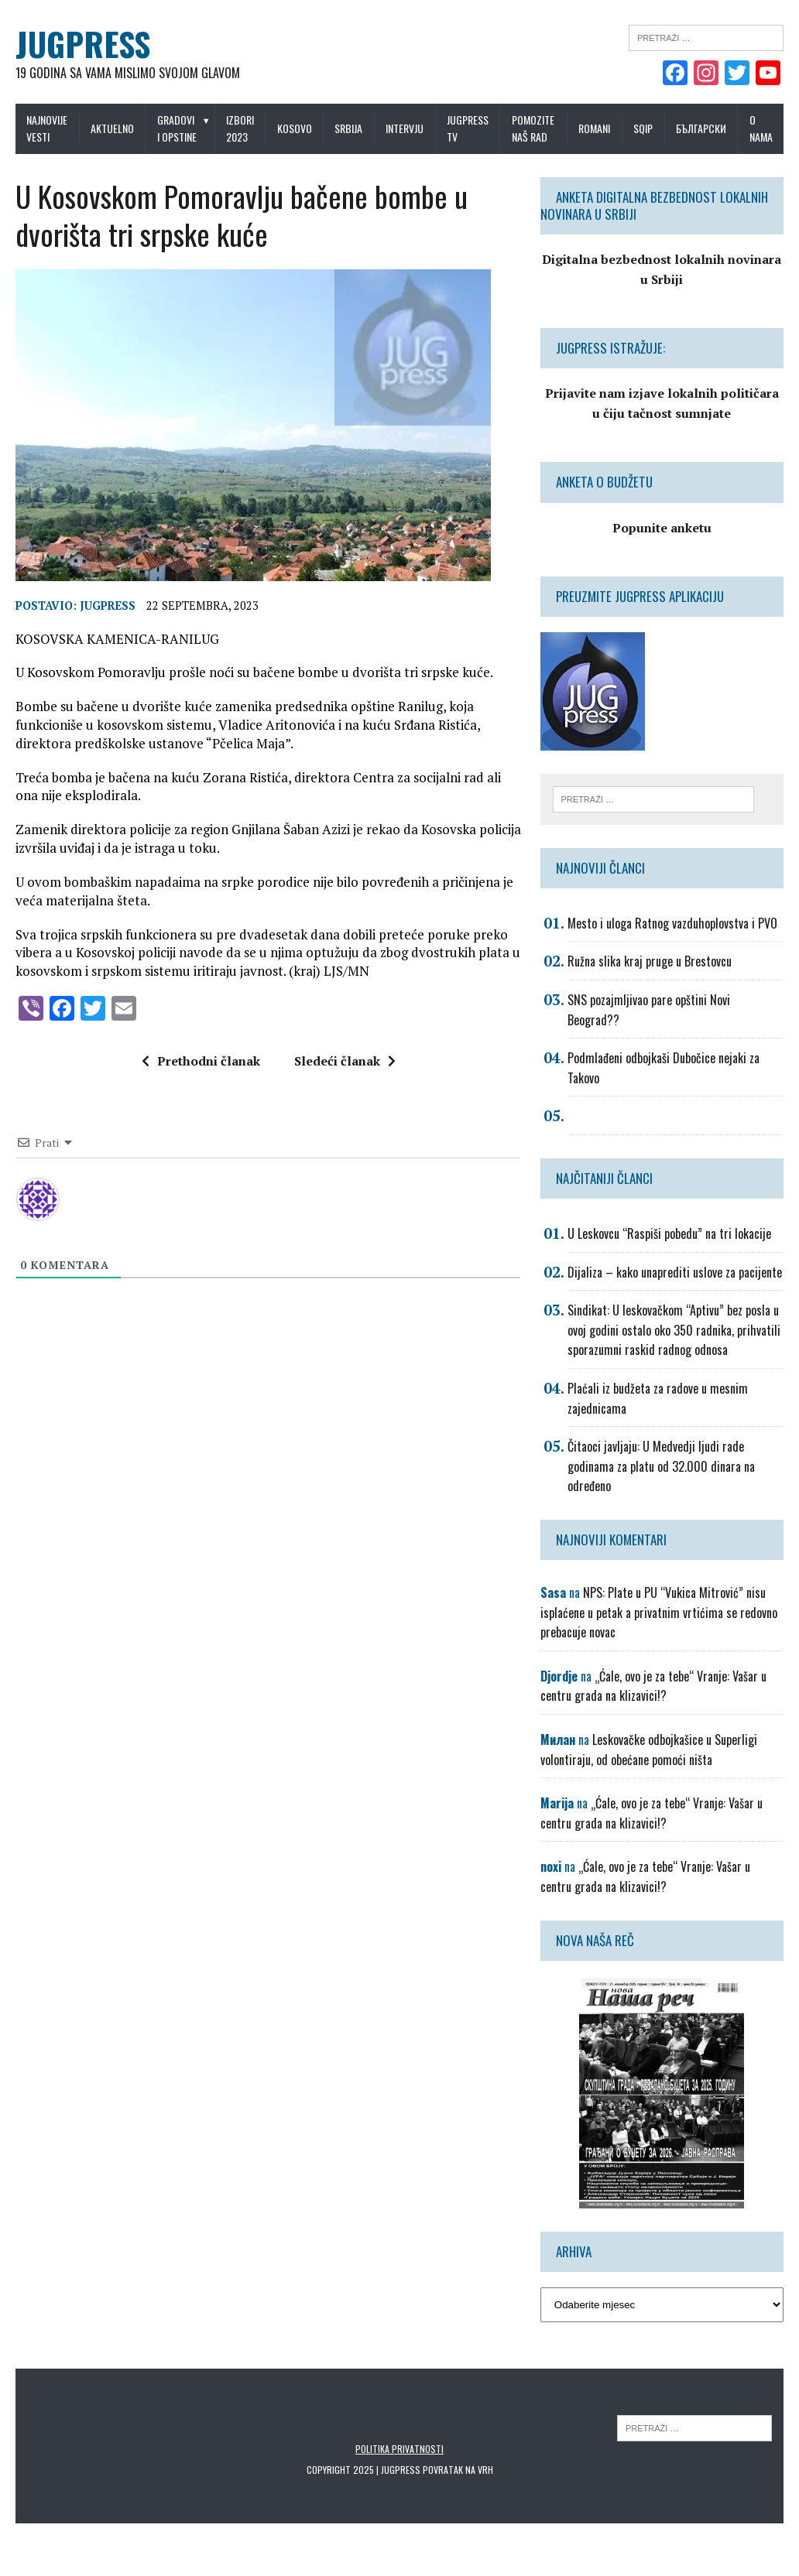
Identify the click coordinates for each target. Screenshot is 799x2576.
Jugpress (107, 605)
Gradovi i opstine (177, 128)
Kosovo (294, 128)
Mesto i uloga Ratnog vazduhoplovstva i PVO (672, 923)
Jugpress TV (468, 128)
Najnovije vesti (46, 128)
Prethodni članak (201, 1060)
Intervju (405, 128)
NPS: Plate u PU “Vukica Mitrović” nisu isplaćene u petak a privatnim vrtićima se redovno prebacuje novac (658, 1612)
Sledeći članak (345, 1060)
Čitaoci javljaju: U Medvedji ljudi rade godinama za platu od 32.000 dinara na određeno (661, 1466)
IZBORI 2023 (240, 128)
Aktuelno (112, 128)
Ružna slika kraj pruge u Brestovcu (650, 961)
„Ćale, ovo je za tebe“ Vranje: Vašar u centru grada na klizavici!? (653, 1686)
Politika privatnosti (399, 2448)
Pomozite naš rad (533, 128)
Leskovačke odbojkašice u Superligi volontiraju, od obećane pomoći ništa (648, 1749)
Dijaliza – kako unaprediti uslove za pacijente (675, 1272)
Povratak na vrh (458, 2469)
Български (701, 128)
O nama (761, 128)
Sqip (643, 128)
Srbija (348, 128)
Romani (594, 128)
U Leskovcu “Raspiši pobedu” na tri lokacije (669, 1233)
